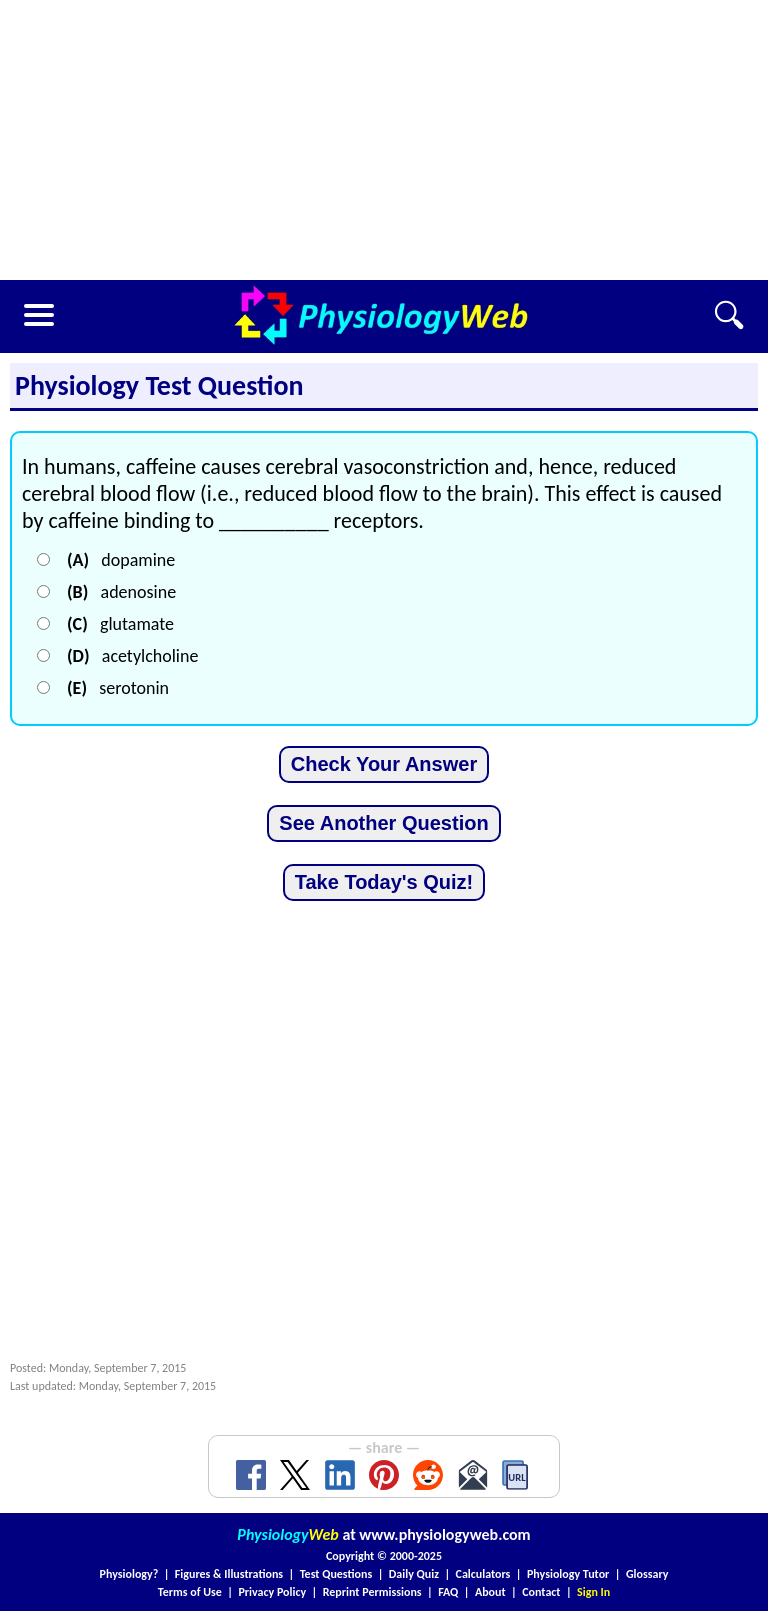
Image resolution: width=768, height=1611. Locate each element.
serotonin (118, 688)
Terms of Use (190, 1592)
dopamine (121, 560)
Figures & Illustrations (229, 1574)
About (490, 1592)
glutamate (120, 624)
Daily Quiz (414, 1574)
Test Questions (336, 1574)
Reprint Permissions (372, 1592)
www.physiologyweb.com (444, 1534)
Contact (541, 1592)
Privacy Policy (272, 1592)
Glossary (647, 1574)
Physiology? (129, 1574)
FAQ (448, 1592)
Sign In (593, 1592)
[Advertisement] (384, 140)
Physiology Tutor (568, 1574)
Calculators (483, 1574)
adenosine (121, 592)
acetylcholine (132, 656)
